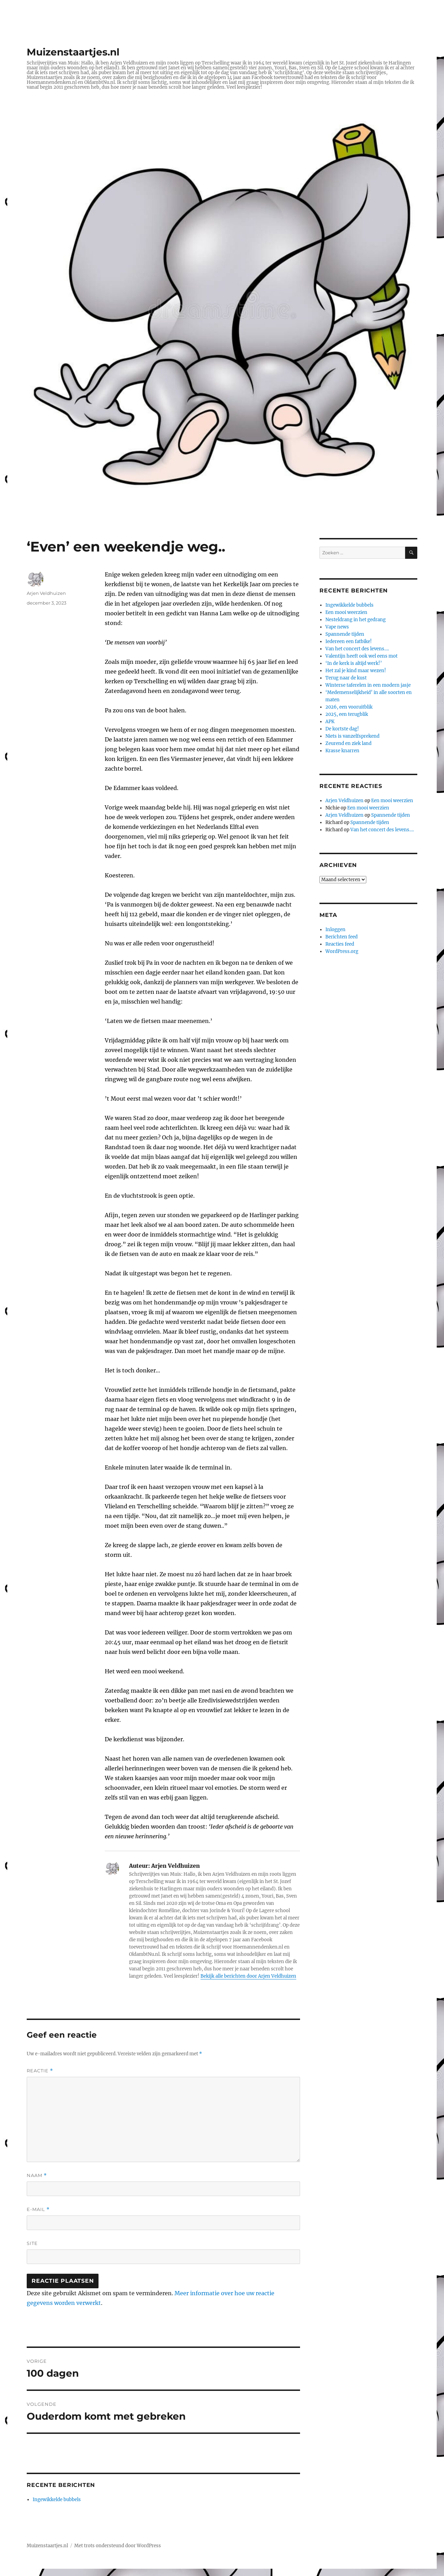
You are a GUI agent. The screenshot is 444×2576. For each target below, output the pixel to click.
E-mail (38, 2209)
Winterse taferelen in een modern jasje (368, 685)
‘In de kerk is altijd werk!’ (353, 663)
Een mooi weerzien (346, 612)
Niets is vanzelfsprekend (352, 736)
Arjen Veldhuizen (46, 593)
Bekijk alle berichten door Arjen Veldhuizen (248, 1976)
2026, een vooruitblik (349, 707)
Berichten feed (341, 937)
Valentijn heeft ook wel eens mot (361, 656)
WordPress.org (341, 951)
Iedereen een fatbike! (348, 641)
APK (329, 722)
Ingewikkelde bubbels (57, 2500)
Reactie (40, 2071)
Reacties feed (339, 944)
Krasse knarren (342, 751)
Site (32, 2243)
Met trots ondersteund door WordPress (117, 2546)
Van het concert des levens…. (357, 649)
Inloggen (335, 930)
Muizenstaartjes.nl (73, 52)
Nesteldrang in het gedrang (355, 620)
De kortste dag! (342, 729)
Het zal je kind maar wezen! (355, 671)
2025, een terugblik (346, 714)
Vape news (337, 627)
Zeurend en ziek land (348, 743)
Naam (37, 2175)
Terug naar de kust (346, 678)
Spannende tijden (344, 634)
